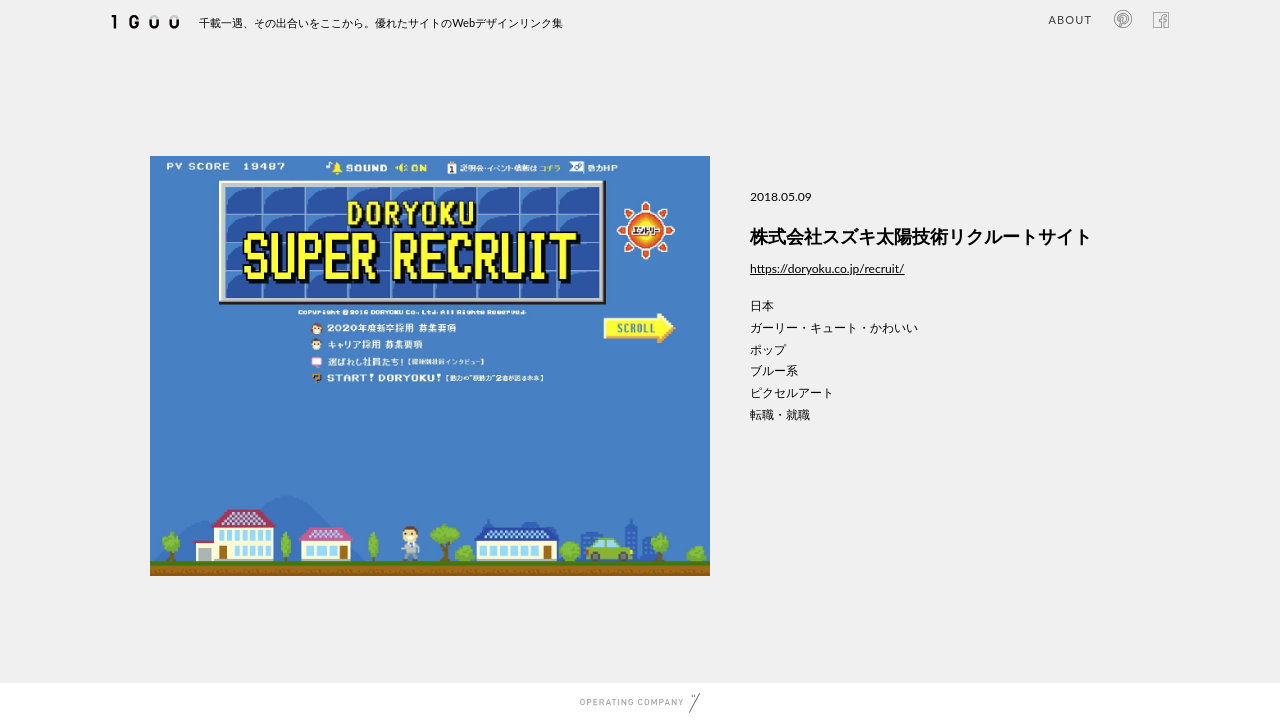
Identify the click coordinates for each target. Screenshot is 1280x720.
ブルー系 (774, 370)
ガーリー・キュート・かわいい (834, 327)
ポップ (768, 349)
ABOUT (1070, 19)
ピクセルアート (792, 392)
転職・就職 (780, 414)
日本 (762, 305)
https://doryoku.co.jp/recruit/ (827, 268)
